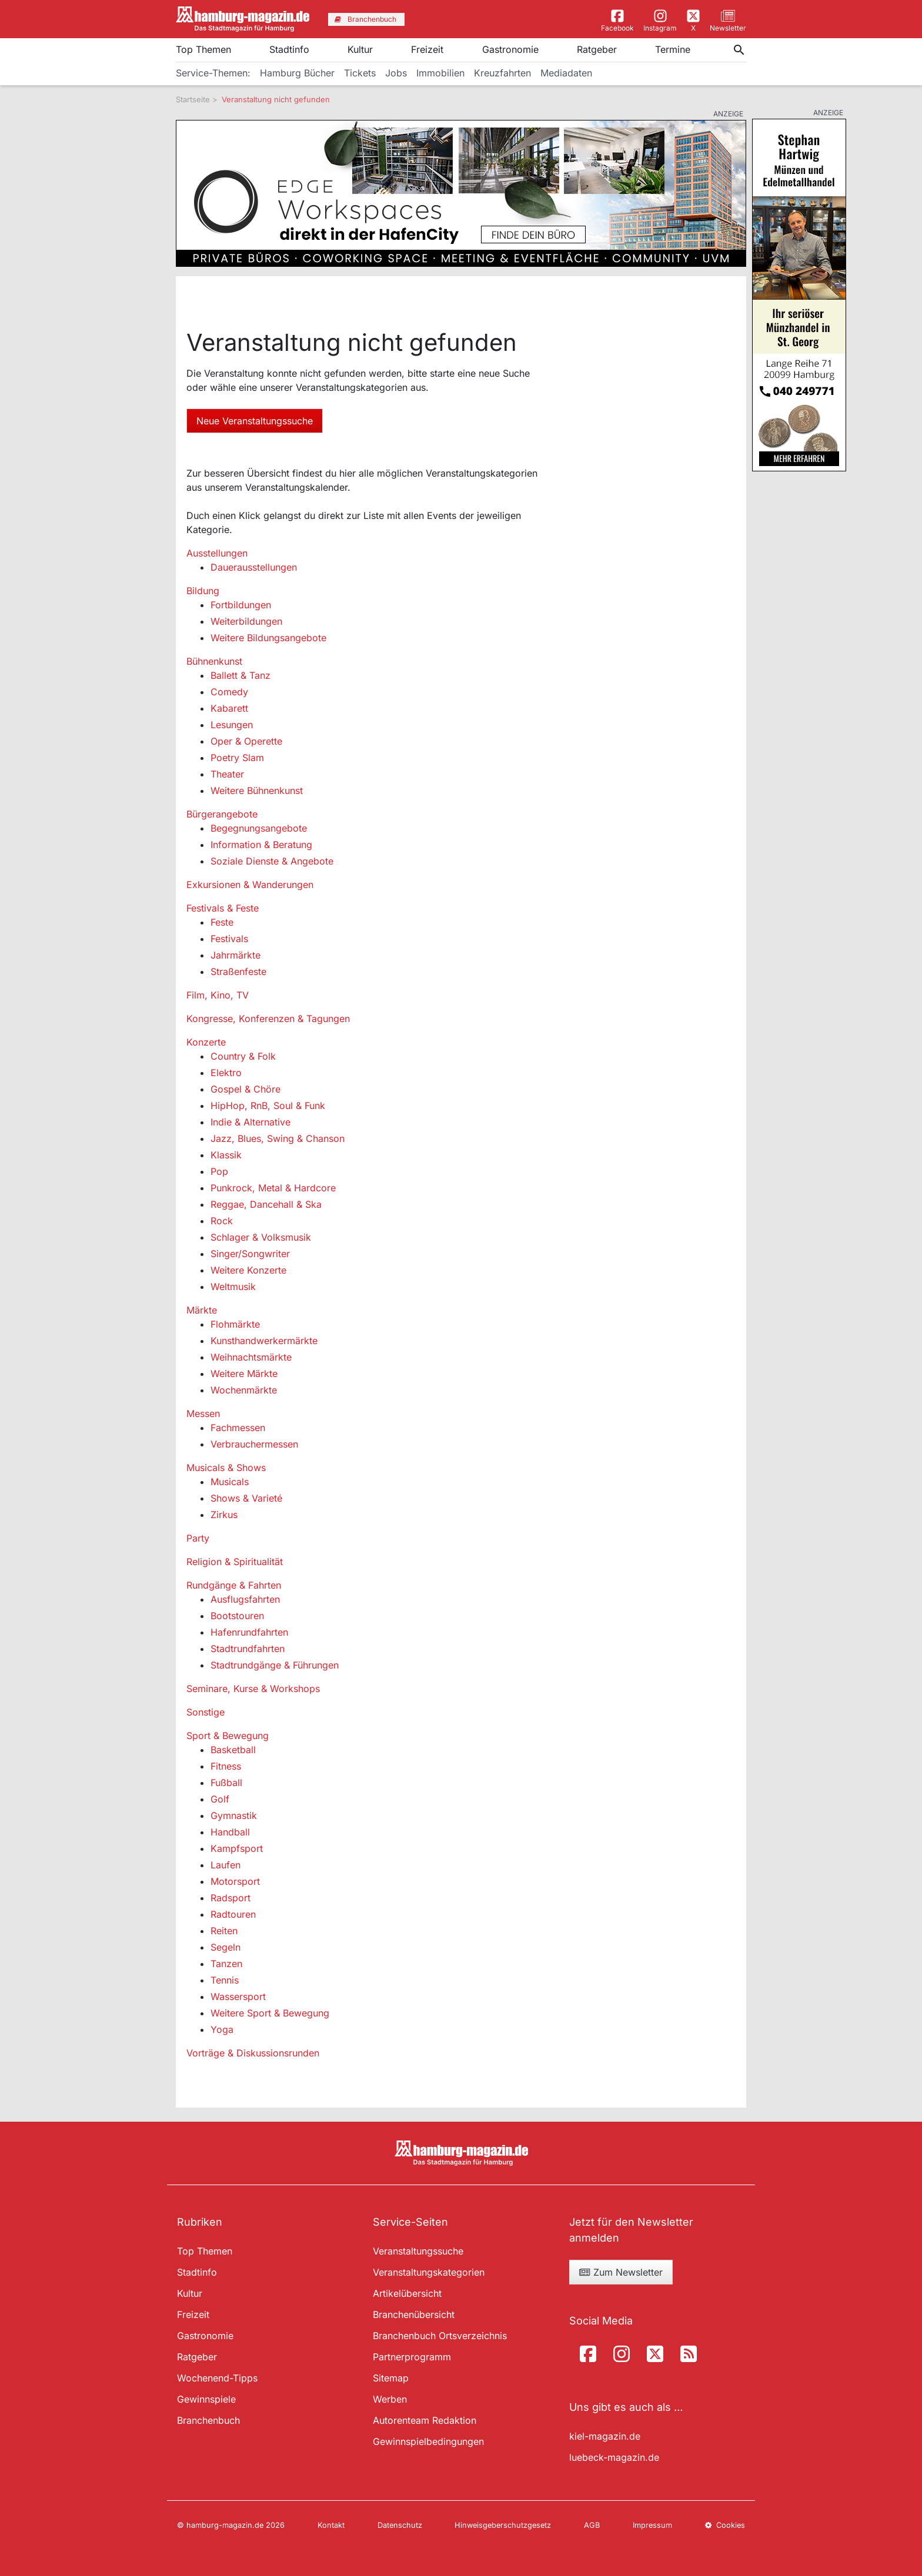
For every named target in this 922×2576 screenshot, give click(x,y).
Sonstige (205, 1712)
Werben (390, 2399)
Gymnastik (234, 1815)
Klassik (226, 1155)
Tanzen (226, 1963)
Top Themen (203, 49)
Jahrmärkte (235, 955)
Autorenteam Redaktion (424, 2420)
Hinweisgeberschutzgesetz (503, 2525)
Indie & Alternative (250, 1122)
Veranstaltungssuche (418, 2251)
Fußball (226, 1782)
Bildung (202, 591)
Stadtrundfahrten (248, 1648)
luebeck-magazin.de (614, 2457)
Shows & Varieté (246, 1498)
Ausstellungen (217, 553)
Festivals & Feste (222, 908)
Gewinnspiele (206, 2399)
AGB (592, 2525)
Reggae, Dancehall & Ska (266, 1204)
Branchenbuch (208, 2420)
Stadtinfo (289, 49)
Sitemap (391, 2378)
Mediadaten (566, 73)
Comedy (229, 692)
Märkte (201, 1310)
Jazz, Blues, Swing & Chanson (278, 1138)
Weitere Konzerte (248, 1270)
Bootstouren (237, 1616)
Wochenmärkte (244, 1390)
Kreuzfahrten (502, 73)
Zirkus (224, 1514)
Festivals (229, 938)
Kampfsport (237, 1848)
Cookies (725, 2525)
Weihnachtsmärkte (251, 1357)
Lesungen (232, 725)
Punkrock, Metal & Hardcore (273, 1188)
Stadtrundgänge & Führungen (275, 1665)
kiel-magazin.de (604, 2436)
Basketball (233, 1750)
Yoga (222, 2029)
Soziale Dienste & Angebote (272, 861)
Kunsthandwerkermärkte (264, 1340)
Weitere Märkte (244, 1373)
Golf (220, 1799)
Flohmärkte (235, 1324)
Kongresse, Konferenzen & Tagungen (268, 1018)
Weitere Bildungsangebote (268, 638)
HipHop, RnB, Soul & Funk (268, 1105)
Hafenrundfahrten (249, 1632)
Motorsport (235, 1881)
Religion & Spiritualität (234, 1561)
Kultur (360, 49)
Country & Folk (243, 1056)
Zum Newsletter (621, 2272)
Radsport (230, 1898)
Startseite (193, 99)
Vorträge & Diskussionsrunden (252, 2053)
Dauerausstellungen (254, 567)
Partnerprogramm (412, 2357)
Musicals (230, 1482)
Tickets (360, 73)
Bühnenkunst (214, 661)
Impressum (652, 2525)
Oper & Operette (246, 741)
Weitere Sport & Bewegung (270, 2013)
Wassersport (238, 1996)
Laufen (225, 1865)
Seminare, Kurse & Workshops (253, 1688)
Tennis (225, 1980)
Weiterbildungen (246, 621)
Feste (222, 922)
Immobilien (440, 73)
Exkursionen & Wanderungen (249, 884)
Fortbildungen (241, 605)
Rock (222, 1221)
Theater (227, 774)
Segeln (225, 1947)
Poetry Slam (237, 757)
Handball (230, 1832)
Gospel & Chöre (245, 1089)
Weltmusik (233, 1286)
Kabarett (229, 708)
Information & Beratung (261, 844)
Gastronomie (510, 49)
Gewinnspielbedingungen (428, 2441)
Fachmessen (238, 1427)
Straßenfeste (238, 971)
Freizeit (427, 49)
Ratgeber (597, 49)
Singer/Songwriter (250, 1253)
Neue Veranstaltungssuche (254, 421)
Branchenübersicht (414, 2314)
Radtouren (233, 1914)
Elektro (226, 1072)
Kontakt (331, 2525)
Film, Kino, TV (217, 995)
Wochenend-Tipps (217, 2378)
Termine (672, 49)
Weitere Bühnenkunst (257, 790)
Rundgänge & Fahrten (233, 1585)
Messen (203, 1413)
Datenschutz (400, 2525)
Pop (219, 1171)
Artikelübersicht (407, 2293)
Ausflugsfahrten (245, 1599)
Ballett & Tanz (240, 675)
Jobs (396, 73)
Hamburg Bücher (297, 73)
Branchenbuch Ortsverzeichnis (440, 2335)
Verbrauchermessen (254, 1444)
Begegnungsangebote (259, 828)
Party (197, 1538)
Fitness (226, 1766)
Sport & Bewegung (227, 1735)
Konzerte (206, 1042)
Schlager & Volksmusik (261, 1237)
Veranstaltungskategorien (429, 2272)
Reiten (224, 1931)
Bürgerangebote (222, 814)
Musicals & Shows (226, 1467)
